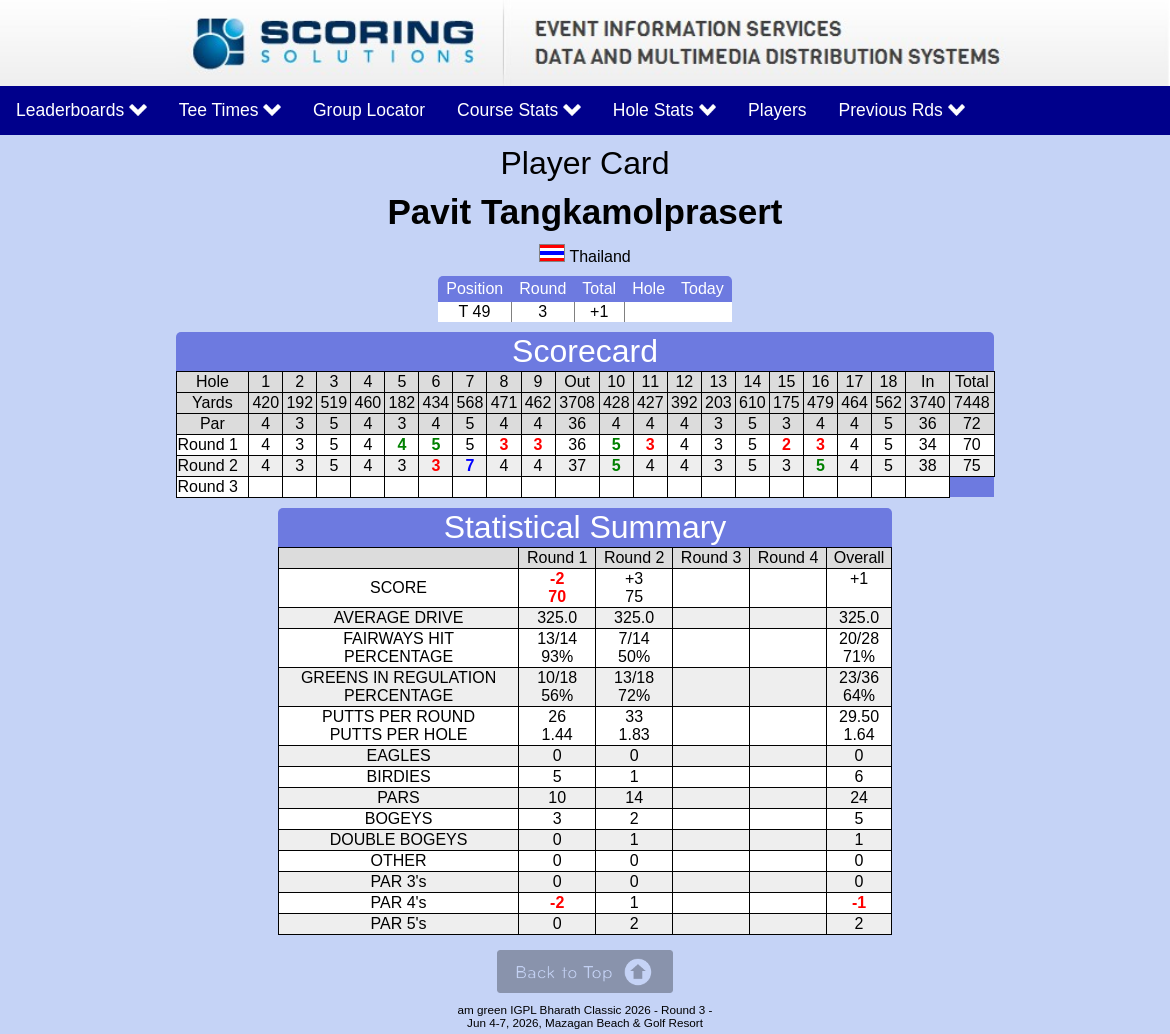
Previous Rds (902, 110)
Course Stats (519, 110)
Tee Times (230, 110)
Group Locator (369, 110)
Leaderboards (81, 110)
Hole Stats (664, 110)
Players (777, 110)
